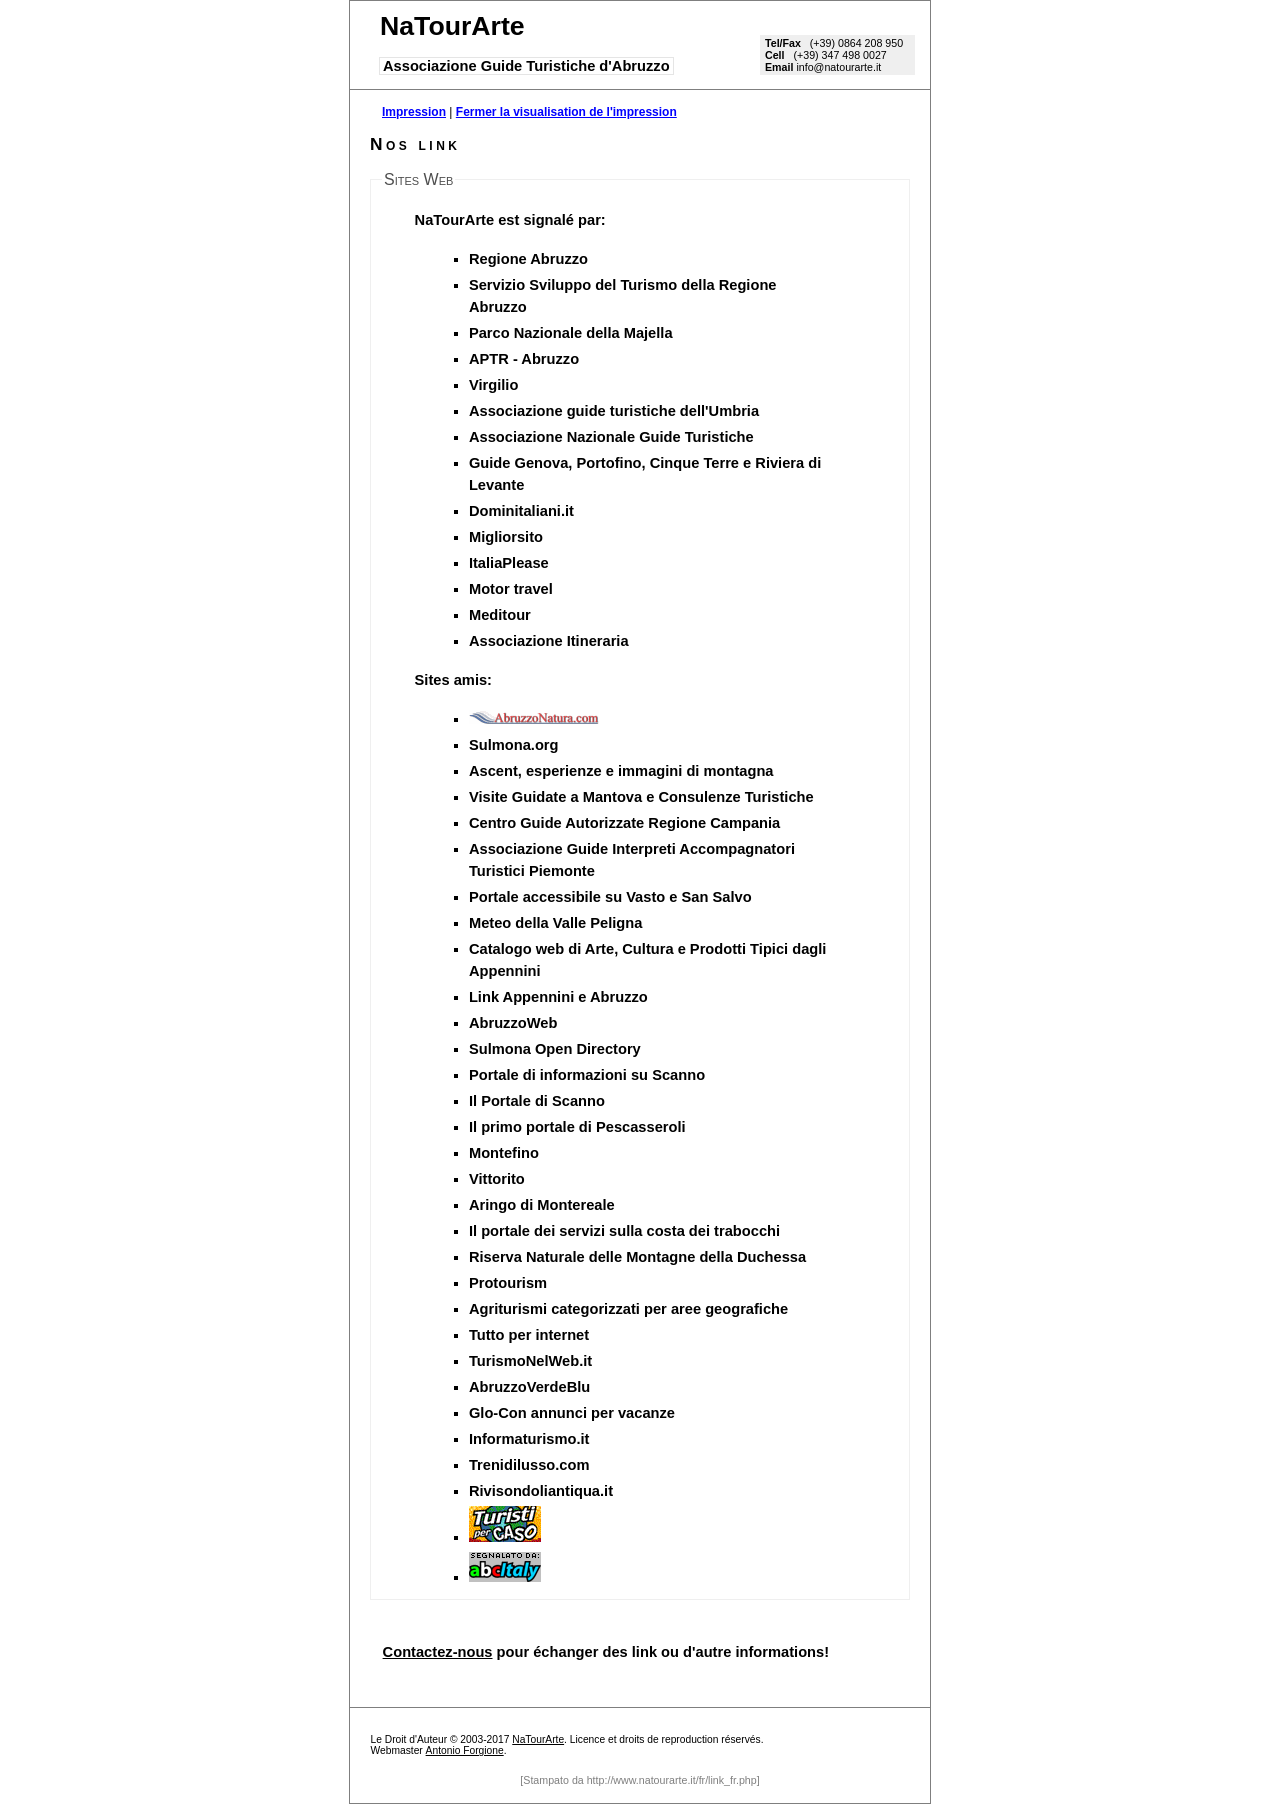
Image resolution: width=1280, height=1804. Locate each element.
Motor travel (511, 589)
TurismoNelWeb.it (530, 1361)
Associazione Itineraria (549, 641)
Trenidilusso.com (529, 1465)
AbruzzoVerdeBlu (529, 1387)
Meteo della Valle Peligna (556, 923)
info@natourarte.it (838, 67)
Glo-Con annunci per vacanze (572, 1413)
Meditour (500, 615)
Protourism (508, 1283)
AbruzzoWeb (513, 1023)
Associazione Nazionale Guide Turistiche (611, 437)
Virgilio (493, 385)
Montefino (504, 1153)
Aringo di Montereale (542, 1205)
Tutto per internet (529, 1335)
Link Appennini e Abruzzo (558, 997)
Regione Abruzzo (528, 259)
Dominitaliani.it (521, 511)
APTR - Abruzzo (524, 359)
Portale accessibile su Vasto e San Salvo (610, 897)
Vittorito (497, 1179)
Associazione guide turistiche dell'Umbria (614, 411)
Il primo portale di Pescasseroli (577, 1127)
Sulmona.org (514, 745)
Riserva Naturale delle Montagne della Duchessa (637, 1257)
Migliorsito (506, 537)
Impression (414, 112)
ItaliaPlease (509, 563)
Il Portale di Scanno (537, 1101)
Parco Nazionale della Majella (571, 333)
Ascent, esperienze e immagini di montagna (621, 771)
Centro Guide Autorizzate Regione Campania (624, 823)
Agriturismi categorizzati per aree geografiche (628, 1309)
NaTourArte (538, 1739)
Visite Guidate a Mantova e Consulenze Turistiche (641, 797)
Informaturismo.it (529, 1439)
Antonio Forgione (465, 1750)
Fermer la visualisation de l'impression (566, 112)
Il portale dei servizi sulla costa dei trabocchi (624, 1231)
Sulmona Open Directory (555, 1049)
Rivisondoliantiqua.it (541, 1491)
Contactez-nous (438, 1652)
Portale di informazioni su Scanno (587, 1075)
